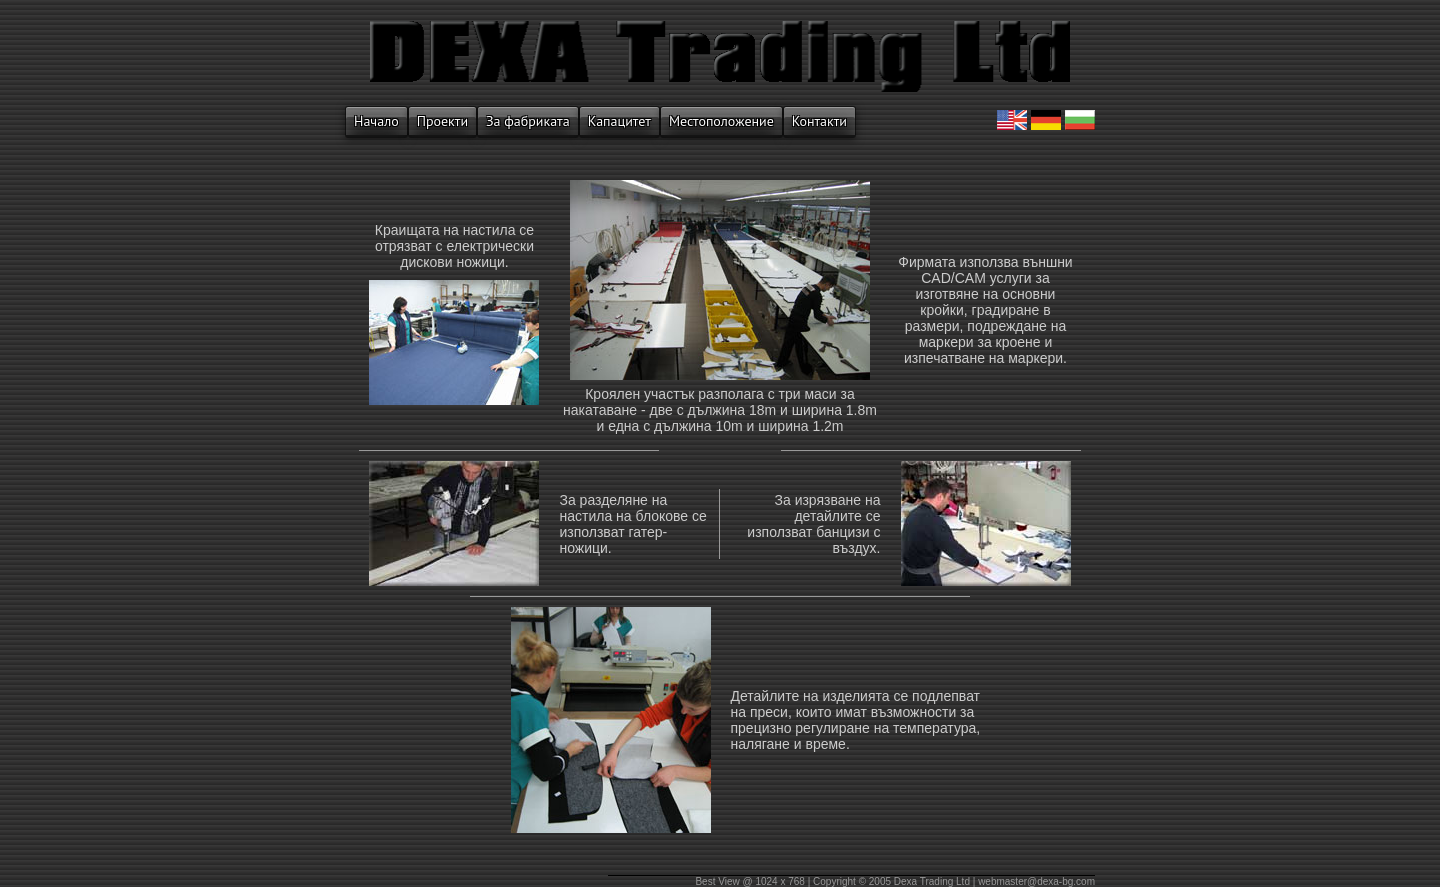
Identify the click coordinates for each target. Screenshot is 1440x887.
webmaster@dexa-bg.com (1036, 881)
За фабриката (528, 121)
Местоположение (721, 121)
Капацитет (619, 121)
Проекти (442, 121)
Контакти (819, 121)
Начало (376, 121)
